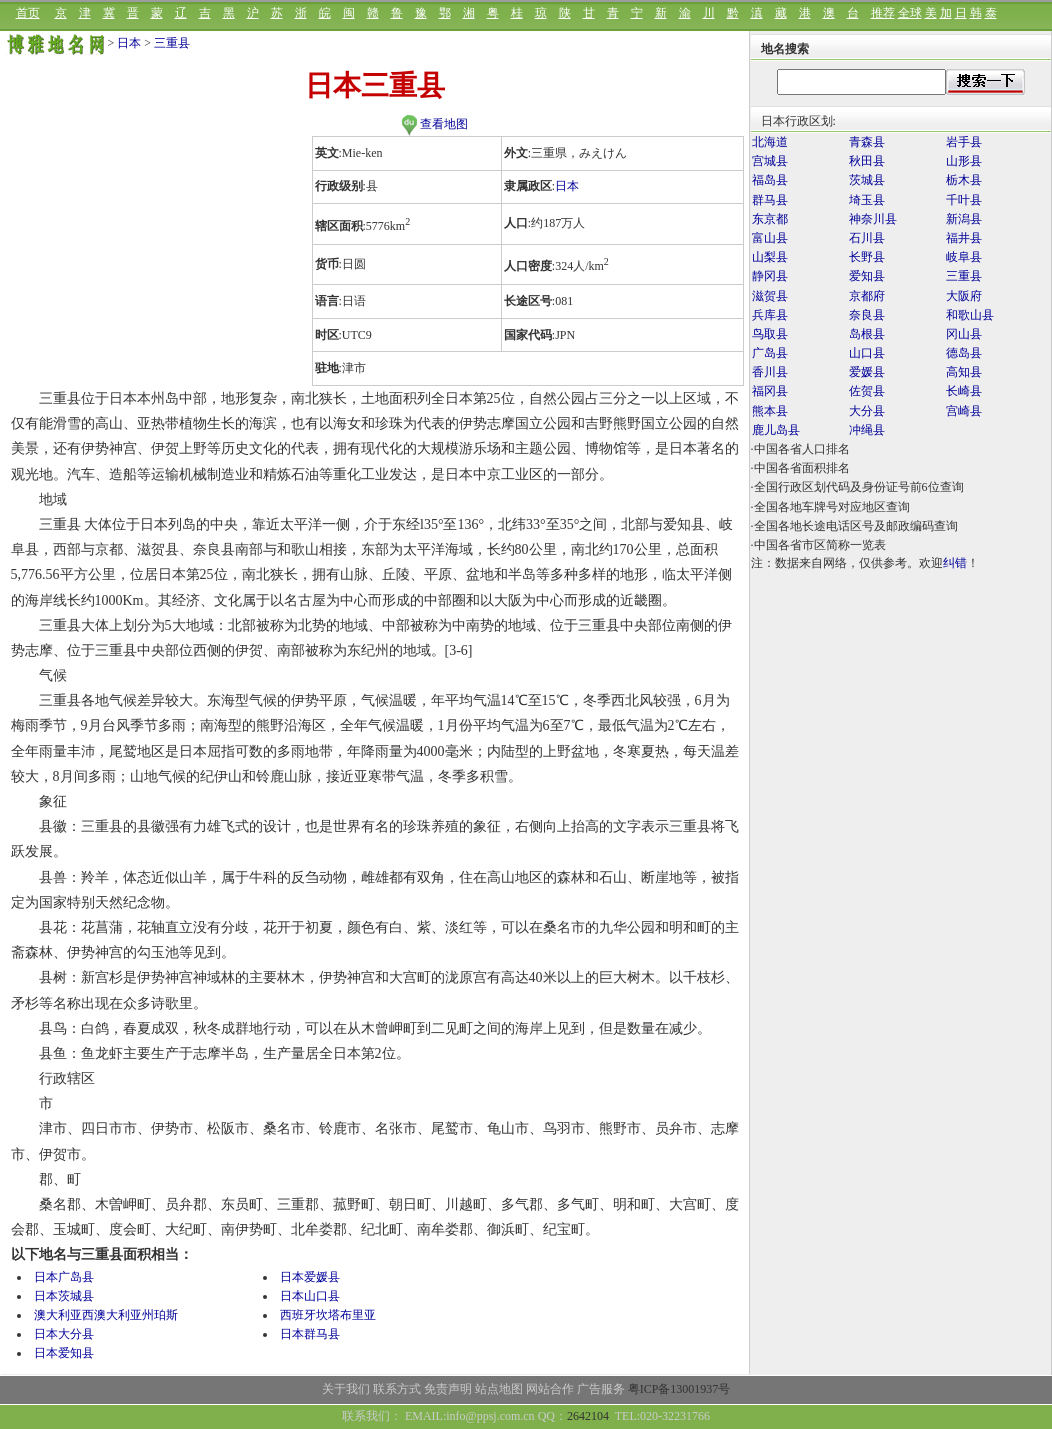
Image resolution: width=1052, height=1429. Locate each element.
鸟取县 (770, 334)
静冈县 (770, 276)
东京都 (770, 219)
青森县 (867, 142)
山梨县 (770, 257)
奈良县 (867, 315)
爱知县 (867, 276)
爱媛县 (867, 372)
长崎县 (964, 391)
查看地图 (434, 124)
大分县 (867, 411)
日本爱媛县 (310, 1277)
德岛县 (964, 353)
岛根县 (867, 334)
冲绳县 (867, 430)
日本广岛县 (64, 1277)
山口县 (867, 353)
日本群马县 (310, 1334)
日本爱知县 (64, 1353)
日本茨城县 (64, 1296)
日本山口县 (310, 1296)
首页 (28, 13)
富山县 (770, 238)
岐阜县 (964, 257)
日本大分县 (64, 1334)
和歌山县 (970, 315)
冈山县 (964, 334)
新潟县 (964, 219)
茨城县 (867, 180)
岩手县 (964, 142)
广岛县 (770, 353)
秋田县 (867, 161)
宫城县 (770, 161)
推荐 (883, 13)
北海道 (770, 142)
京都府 (867, 296)
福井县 (964, 238)
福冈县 (770, 391)
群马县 (770, 200)
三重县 (172, 43)
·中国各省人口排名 (800, 449)
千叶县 (964, 200)
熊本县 (770, 411)
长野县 (867, 257)
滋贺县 (770, 296)
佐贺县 (867, 391)
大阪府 (964, 296)
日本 (129, 43)
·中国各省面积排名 (800, 468)
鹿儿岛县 (776, 430)
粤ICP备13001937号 (679, 1389)
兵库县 (770, 315)
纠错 (955, 563)
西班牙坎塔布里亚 (328, 1315)
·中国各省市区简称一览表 (818, 545)
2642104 (588, 1416)
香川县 (770, 372)
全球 (910, 13)
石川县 (867, 238)
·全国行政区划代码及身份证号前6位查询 (857, 487)
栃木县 (964, 180)
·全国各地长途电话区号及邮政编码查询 (854, 526)
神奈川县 (873, 219)
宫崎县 (964, 411)
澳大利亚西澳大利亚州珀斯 (106, 1315)
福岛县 (770, 180)
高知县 (964, 372)
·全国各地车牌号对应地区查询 (830, 507)
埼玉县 (867, 200)
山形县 (964, 161)
